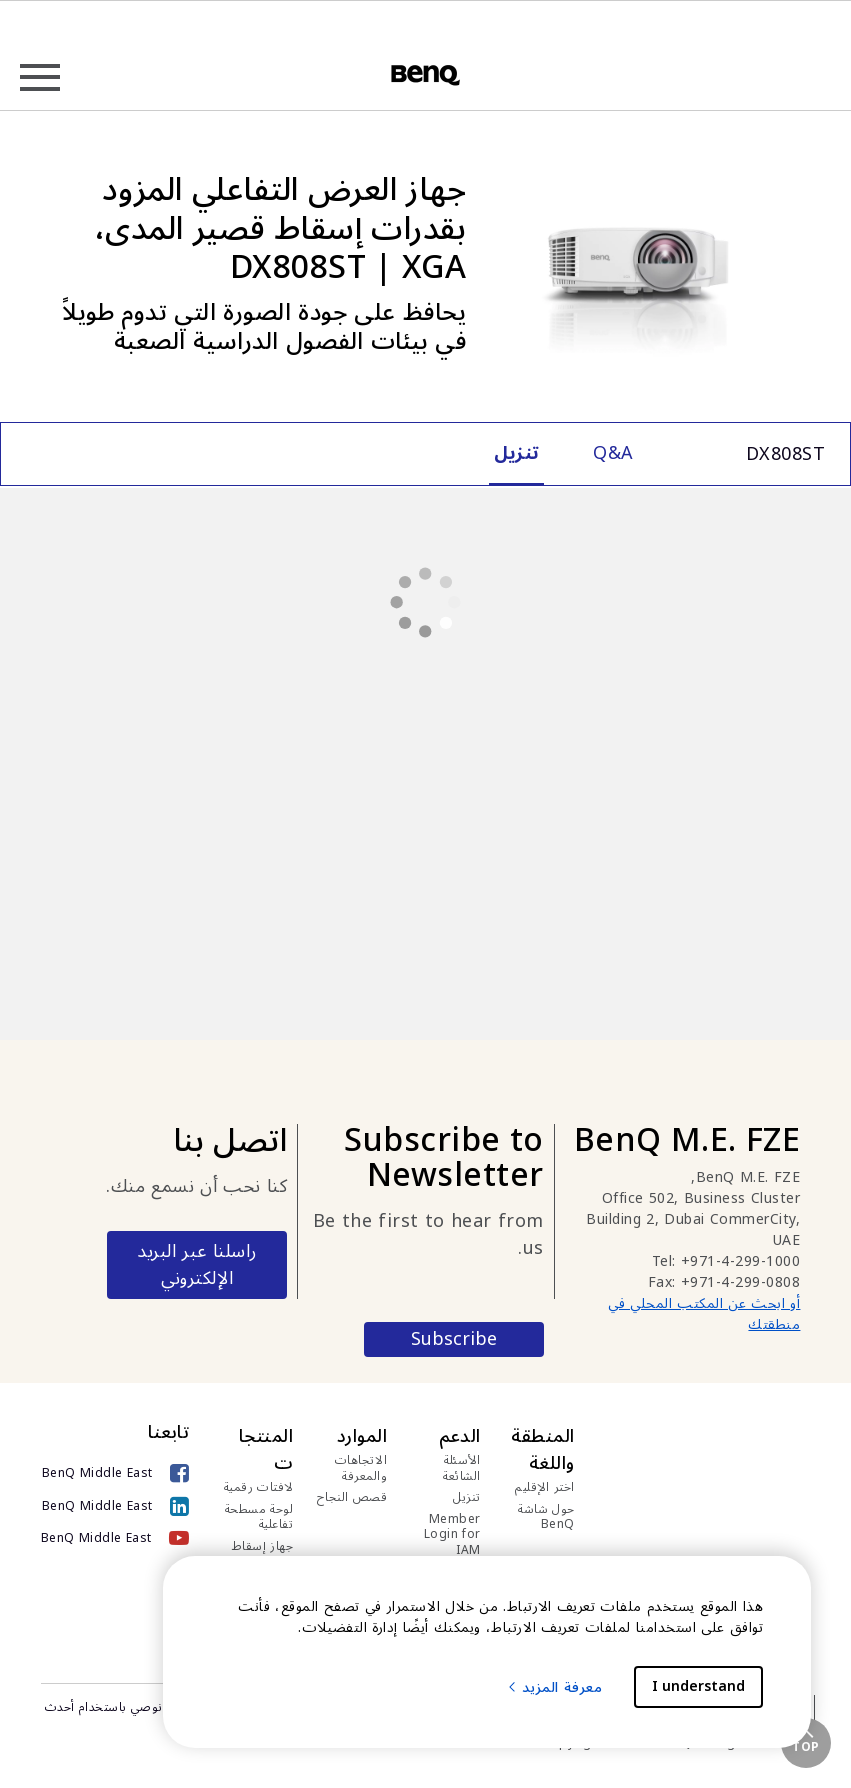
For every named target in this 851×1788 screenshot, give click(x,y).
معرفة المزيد (554, 1687)
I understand (698, 1686)
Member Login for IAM (452, 1535)
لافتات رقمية (259, 1488)
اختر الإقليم (545, 1488)
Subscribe (454, 1339)
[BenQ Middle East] (115, 1473)
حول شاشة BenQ (546, 1517)
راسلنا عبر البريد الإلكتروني (197, 1264)
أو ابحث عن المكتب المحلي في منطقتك (704, 1314)
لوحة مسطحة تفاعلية (259, 1517)
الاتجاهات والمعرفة (361, 1468)
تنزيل (467, 1498)
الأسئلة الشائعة (462, 1468)
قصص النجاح (352, 1498)
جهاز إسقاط (263, 1547)
